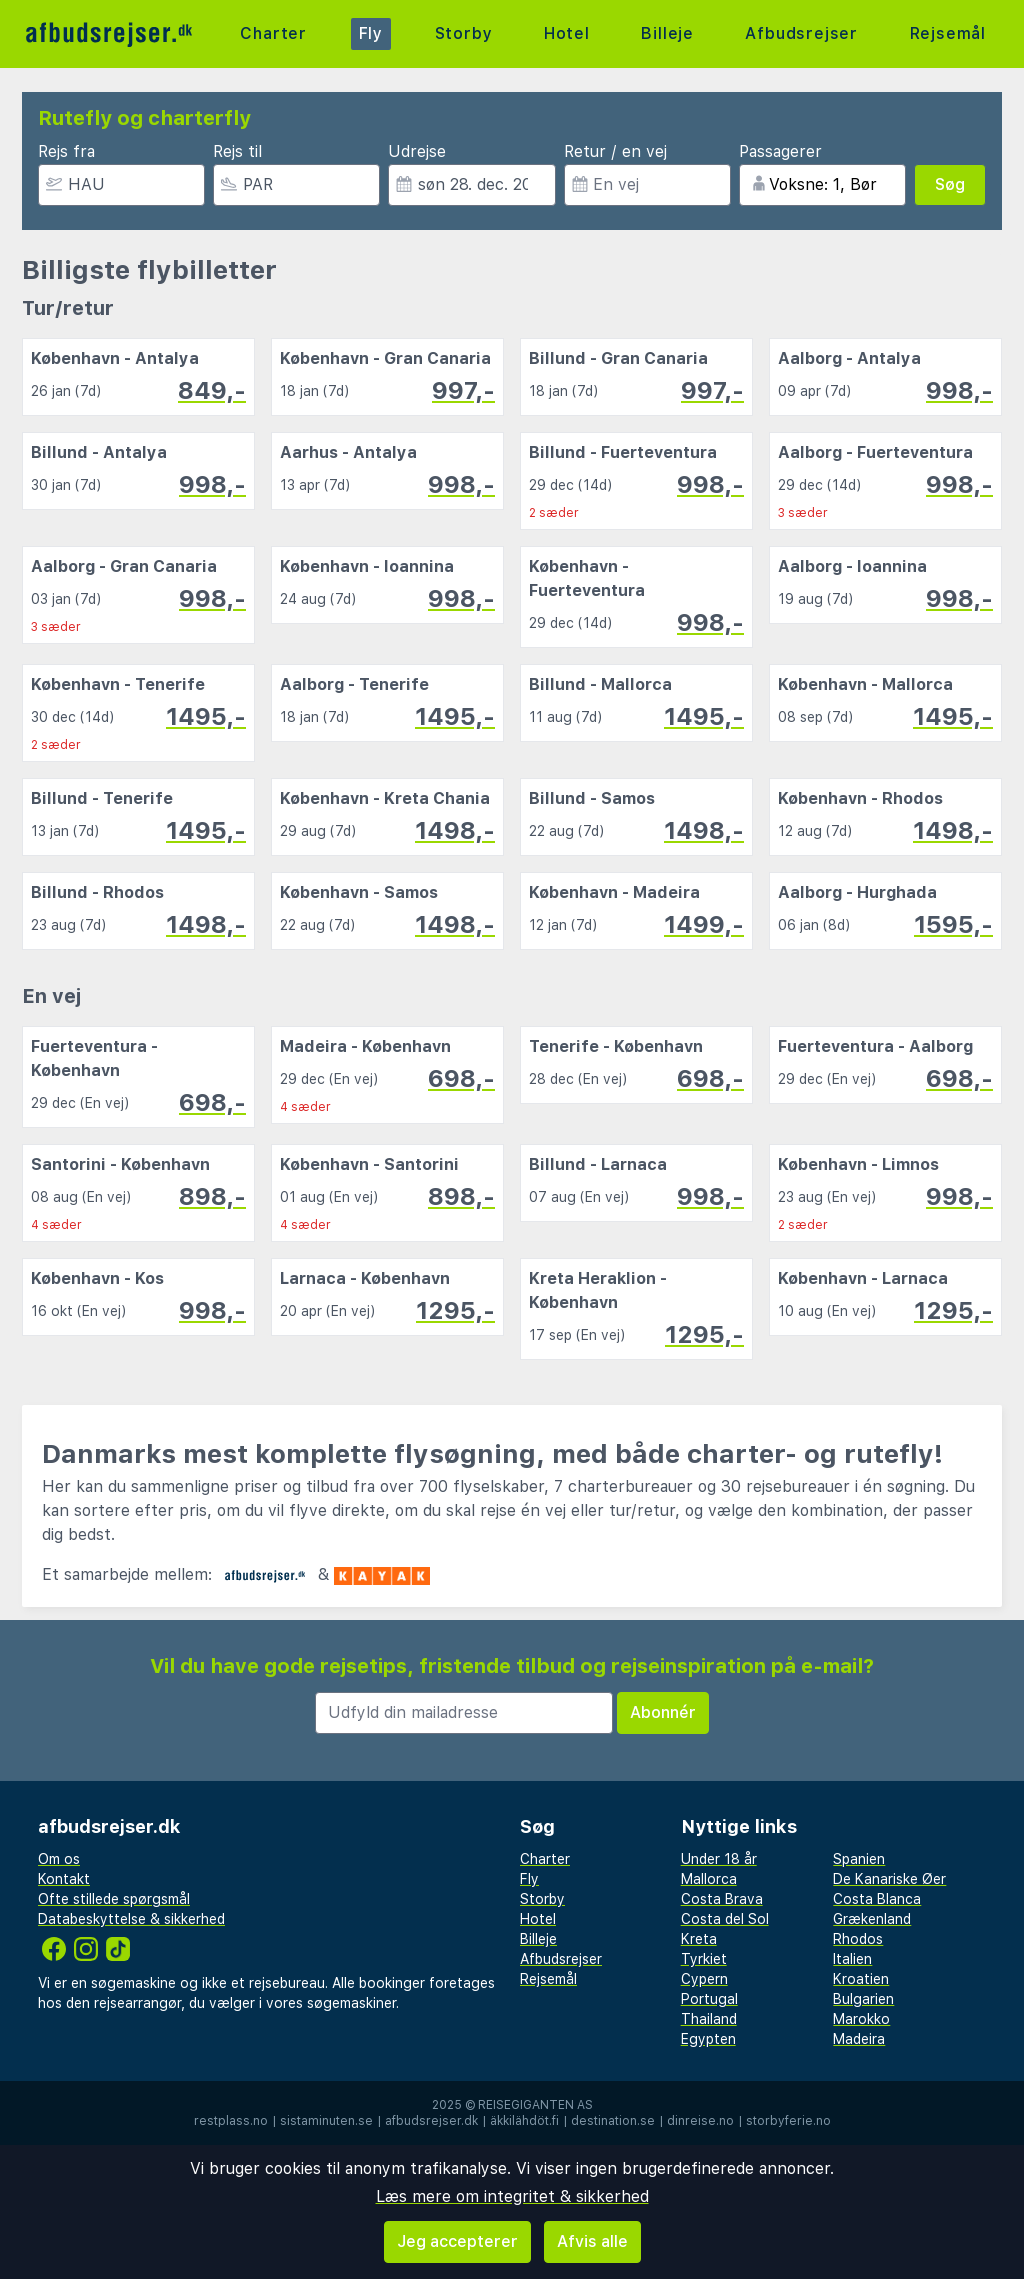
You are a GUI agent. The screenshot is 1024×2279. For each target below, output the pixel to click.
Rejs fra (66, 151)
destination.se (613, 2121)
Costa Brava (722, 1899)
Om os (59, 1859)
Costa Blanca (877, 1899)
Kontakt (64, 1879)
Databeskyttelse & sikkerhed (131, 1919)
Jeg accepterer (457, 2241)
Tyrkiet (704, 1959)
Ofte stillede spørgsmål (114, 1899)
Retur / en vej (615, 151)
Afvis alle (592, 2241)
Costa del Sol (725, 1919)
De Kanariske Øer (889, 1879)
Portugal (709, 1999)
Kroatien (861, 1979)
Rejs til (237, 151)
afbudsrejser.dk (431, 2121)
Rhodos (858, 1939)
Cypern (704, 1979)
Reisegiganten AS (535, 2105)
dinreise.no (700, 2121)
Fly (371, 33)
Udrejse (417, 151)
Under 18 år (719, 1859)
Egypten (708, 2039)
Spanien (859, 1859)
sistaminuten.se (326, 2121)
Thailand (709, 2019)
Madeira (859, 2039)
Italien (852, 1959)
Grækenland (872, 1919)
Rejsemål (948, 33)
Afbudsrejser (801, 33)
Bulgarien (863, 1999)
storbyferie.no (788, 2121)
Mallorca (709, 1879)
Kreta (699, 1939)
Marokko (861, 2019)
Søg (950, 184)
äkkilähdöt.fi (524, 2121)
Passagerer (780, 151)
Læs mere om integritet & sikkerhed (512, 2196)
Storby (464, 33)
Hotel (567, 33)
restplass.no (231, 2121)
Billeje (667, 33)
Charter (273, 33)
